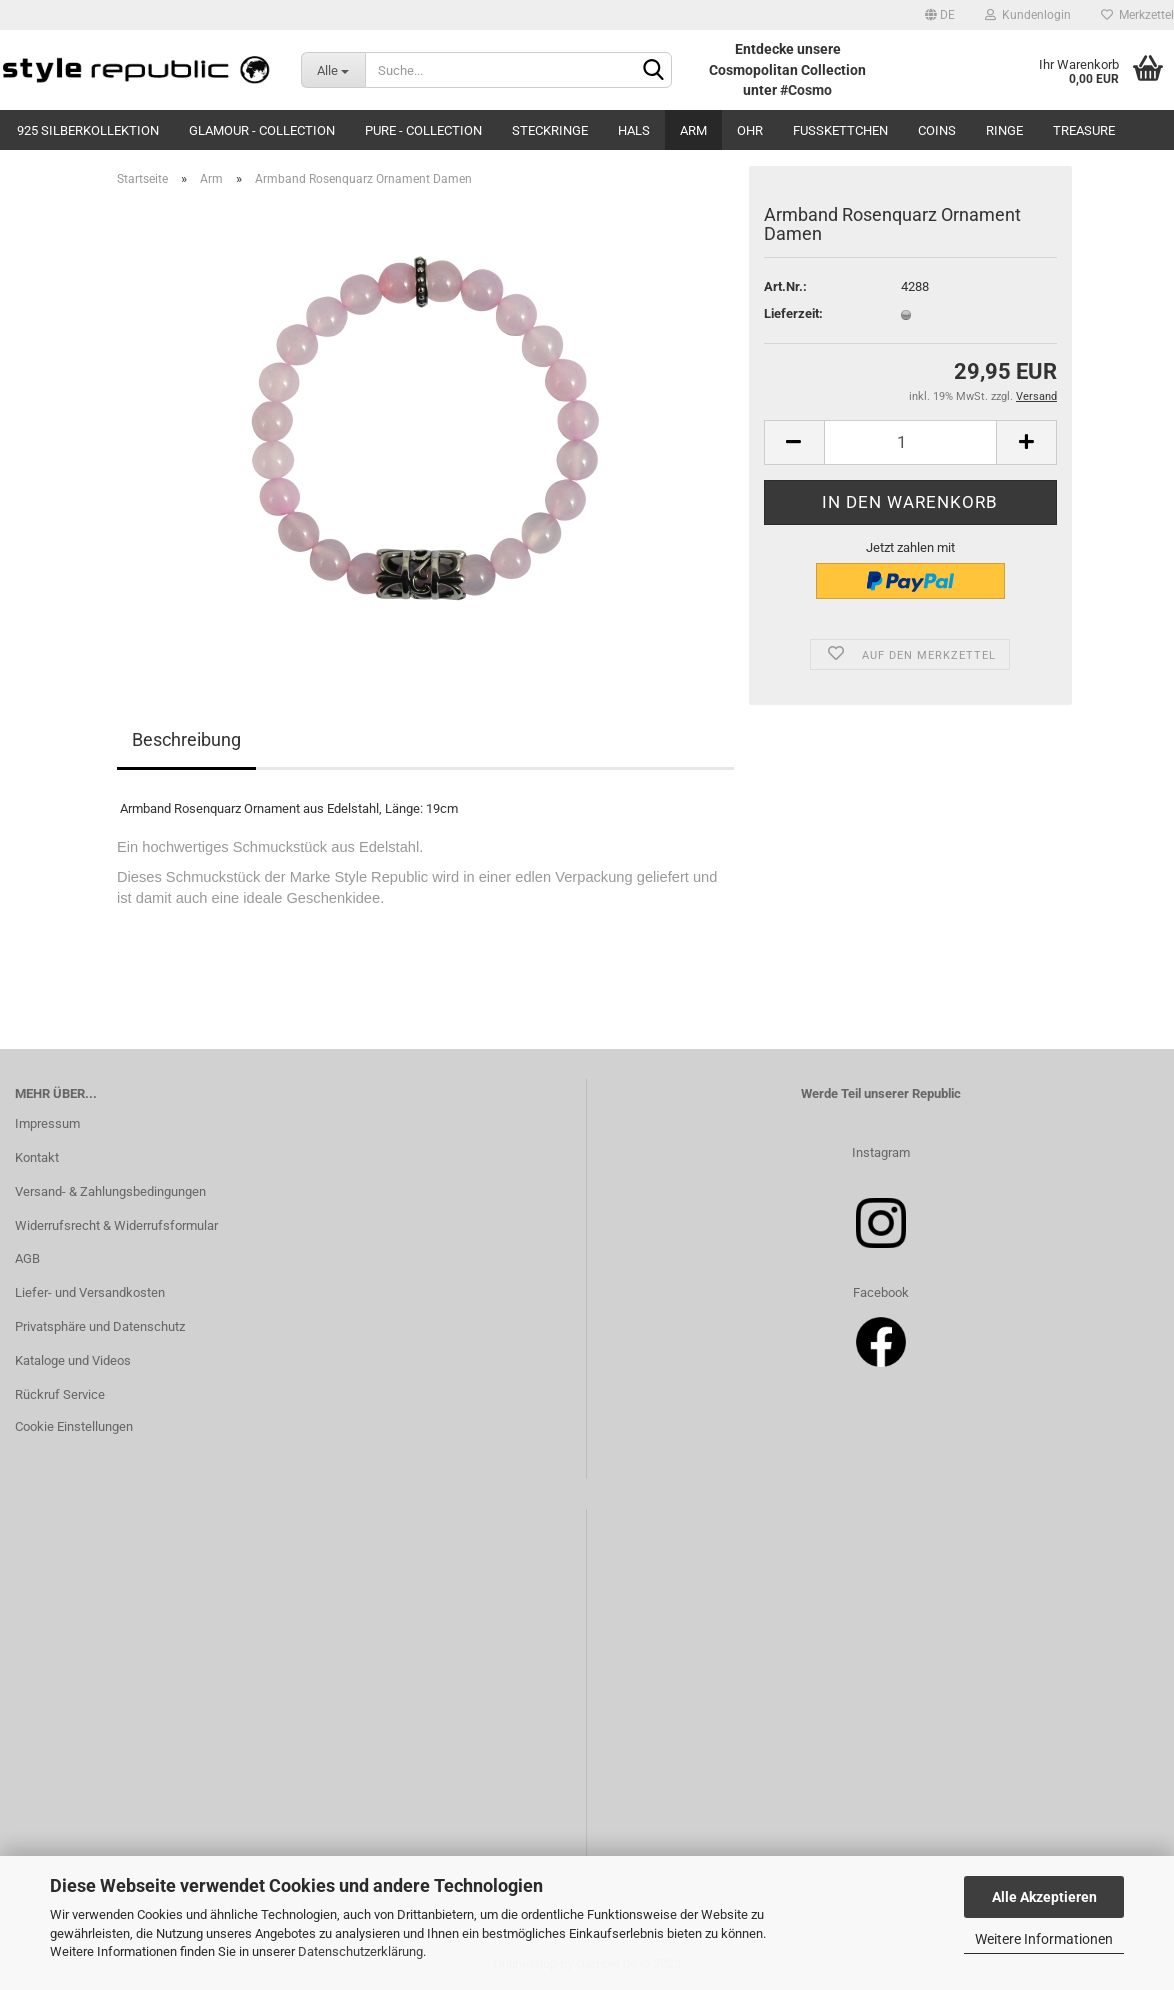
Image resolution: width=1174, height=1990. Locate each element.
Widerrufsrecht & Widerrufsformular (116, 1225)
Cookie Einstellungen (74, 1426)
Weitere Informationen (1044, 1939)
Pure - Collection (423, 130)
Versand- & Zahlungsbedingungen (110, 1191)
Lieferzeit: (793, 313)
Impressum (47, 1123)
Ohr (750, 130)
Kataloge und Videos (73, 1360)
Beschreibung (186, 739)
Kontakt (37, 1157)
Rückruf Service (60, 1394)
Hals (634, 130)
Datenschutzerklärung (360, 1951)
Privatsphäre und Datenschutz (100, 1326)
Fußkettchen (840, 130)
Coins (937, 130)
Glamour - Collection (262, 130)
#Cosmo (806, 90)
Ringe (1004, 130)
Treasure (1084, 130)
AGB (27, 1258)
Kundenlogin (1028, 15)
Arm (693, 130)
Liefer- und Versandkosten (90, 1292)
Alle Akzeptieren (1044, 1897)
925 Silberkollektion (88, 130)
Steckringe (550, 130)
